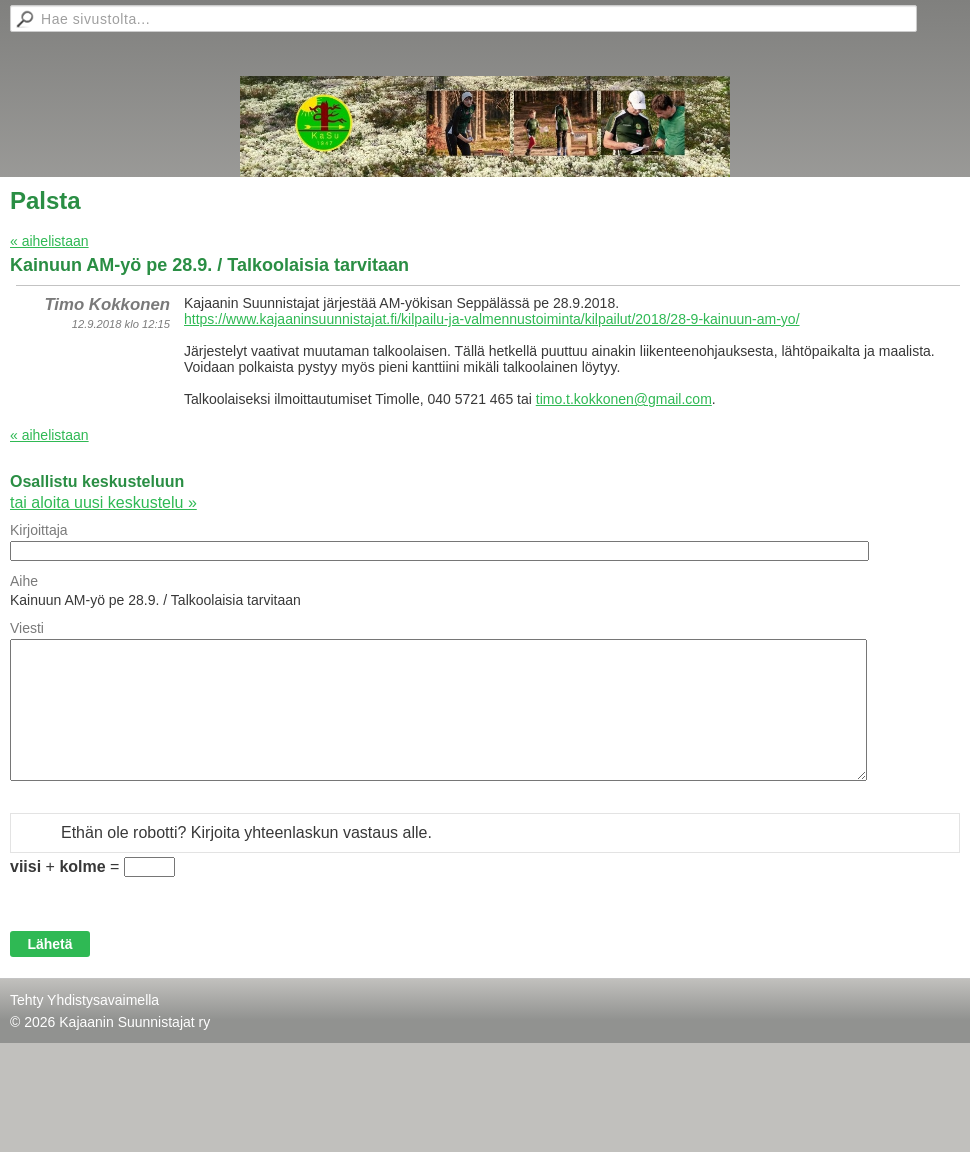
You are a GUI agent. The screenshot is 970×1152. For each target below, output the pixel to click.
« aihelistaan (49, 241)
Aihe (24, 581)
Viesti (27, 628)
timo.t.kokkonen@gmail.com (624, 399)
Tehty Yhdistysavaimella (84, 1000)
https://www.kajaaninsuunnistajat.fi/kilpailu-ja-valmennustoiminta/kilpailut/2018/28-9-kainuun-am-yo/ (492, 319)
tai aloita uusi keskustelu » (103, 502)
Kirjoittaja (39, 530)
